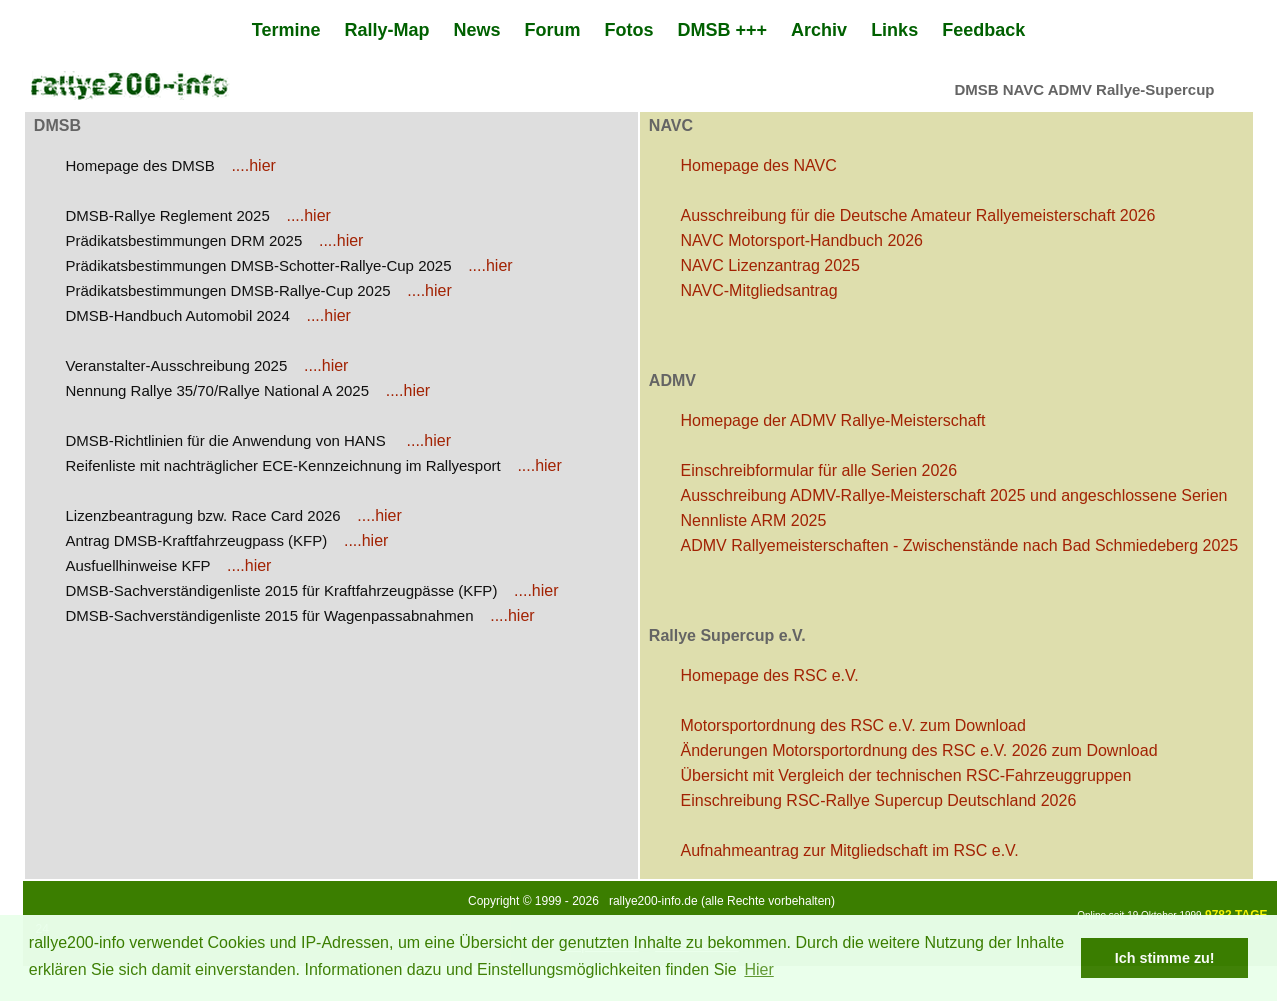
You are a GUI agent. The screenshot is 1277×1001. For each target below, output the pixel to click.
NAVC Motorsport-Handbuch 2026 (802, 240)
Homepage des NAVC (759, 165)
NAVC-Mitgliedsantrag (759, 290)
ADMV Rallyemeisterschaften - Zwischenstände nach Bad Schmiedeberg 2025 (960, 545)
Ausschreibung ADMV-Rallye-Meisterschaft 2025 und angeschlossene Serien (954, 495)
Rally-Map (386, 30)
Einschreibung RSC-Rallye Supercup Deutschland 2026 (879, 800)
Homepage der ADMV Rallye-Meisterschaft (833, 420)
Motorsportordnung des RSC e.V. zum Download (853, 725)
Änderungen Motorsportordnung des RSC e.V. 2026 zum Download (919, 750)
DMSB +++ (723, 30)
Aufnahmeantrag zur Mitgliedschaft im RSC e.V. (850, 850)
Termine (286, 30)
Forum (553, 30)
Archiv (819, 30)
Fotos (629, 30)
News (477, 30)
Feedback (983, 30)
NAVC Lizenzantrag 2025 (770, 265)
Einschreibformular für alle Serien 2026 (819, 470)
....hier (253, 165)
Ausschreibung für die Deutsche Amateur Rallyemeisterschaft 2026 (918, 215)
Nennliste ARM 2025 (754, 520)
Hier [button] (758, 969)
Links (894, 30)
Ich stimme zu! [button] (1165, 958)
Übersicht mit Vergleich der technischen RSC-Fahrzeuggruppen (906, 775)
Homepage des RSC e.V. (770, 675)
